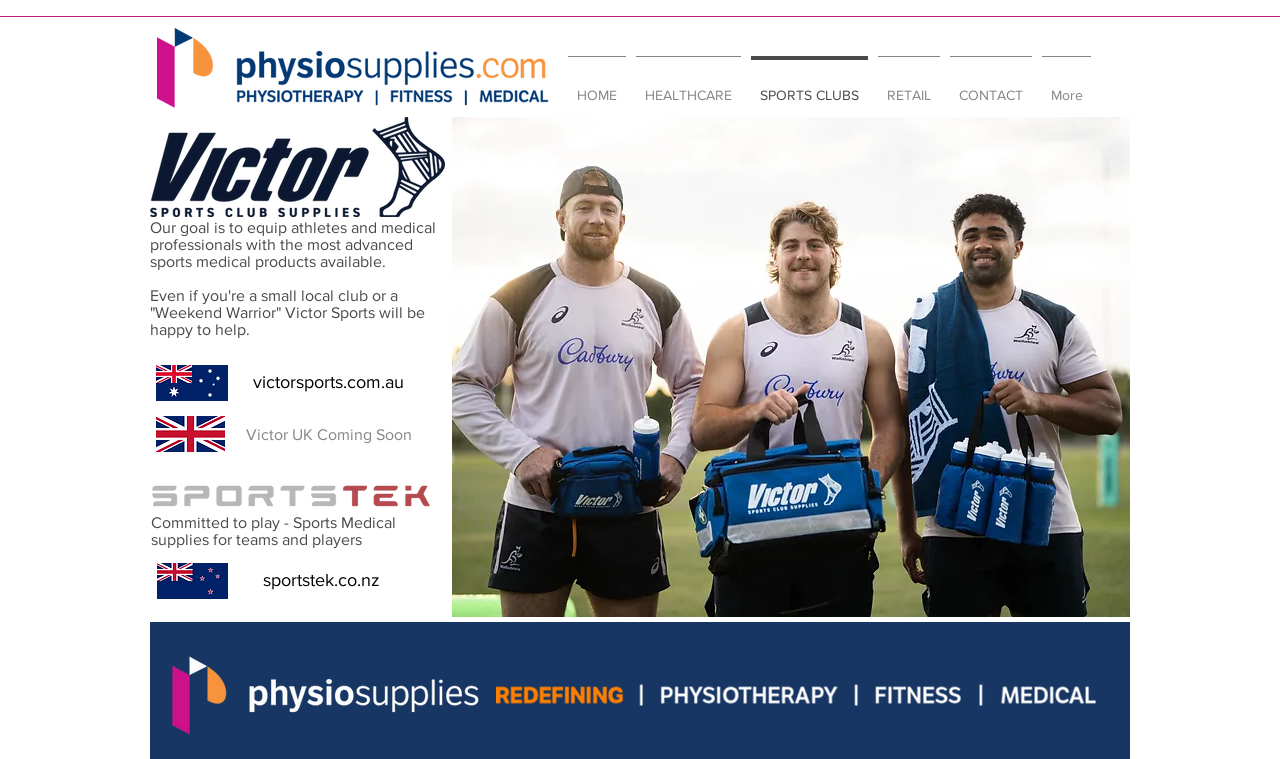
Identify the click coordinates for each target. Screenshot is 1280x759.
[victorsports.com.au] (328, 383)
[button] (328, 435)
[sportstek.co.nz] (321, 581)
